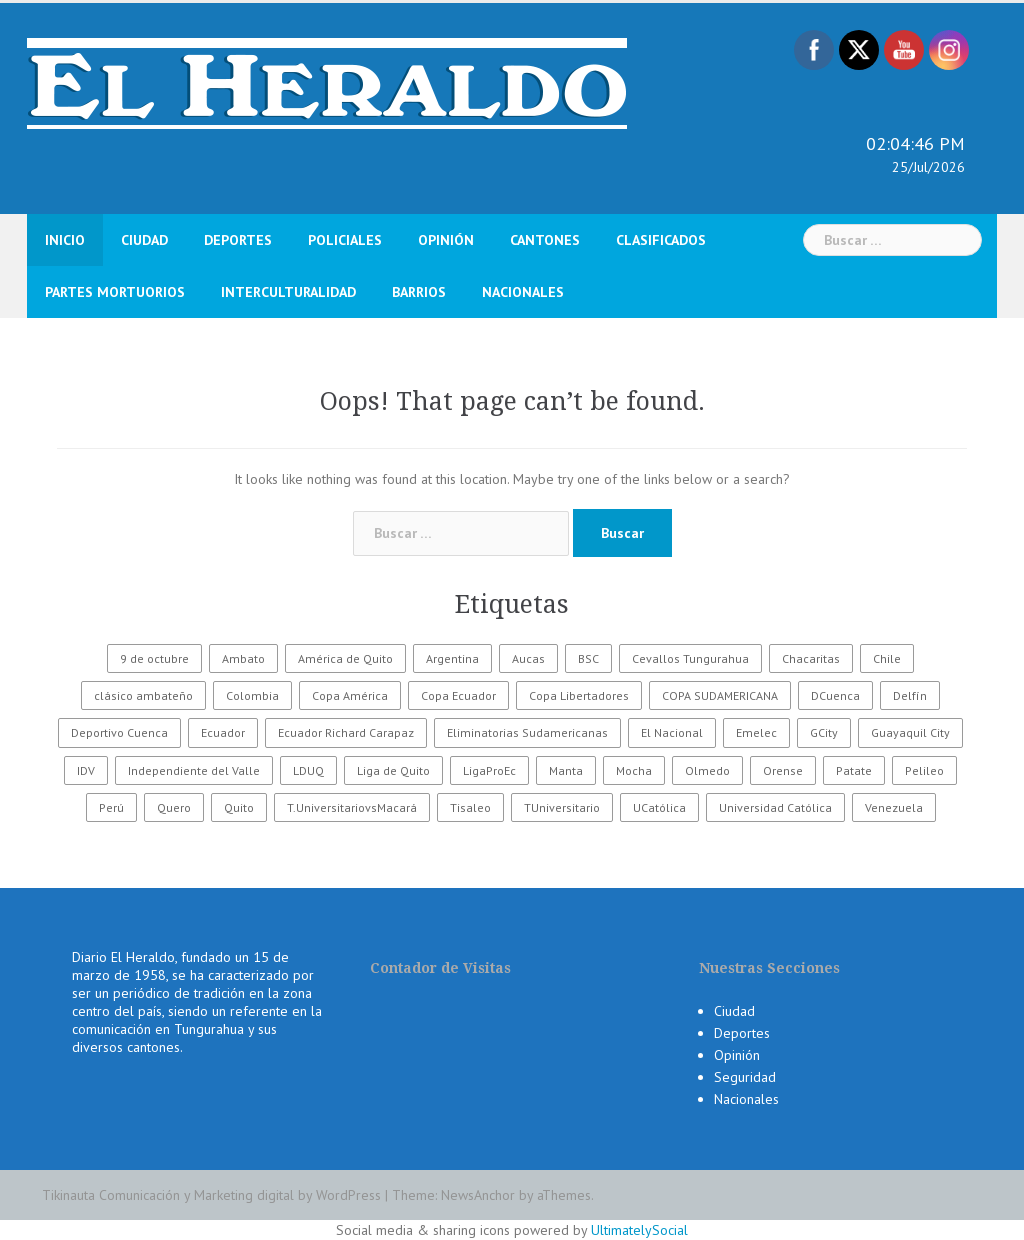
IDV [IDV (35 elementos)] (86, 770)
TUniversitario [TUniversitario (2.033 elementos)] (562, 807)
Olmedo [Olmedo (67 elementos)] (707, 770)
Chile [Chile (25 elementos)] (887, 658)
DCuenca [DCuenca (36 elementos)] (835, 695)
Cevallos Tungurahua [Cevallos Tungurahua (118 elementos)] (690, 658)
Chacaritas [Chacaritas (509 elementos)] (811, 658)
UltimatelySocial (639, 1230)
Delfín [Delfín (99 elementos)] (910, 695)
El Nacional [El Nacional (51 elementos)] (672, 732)
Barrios (419, 292)
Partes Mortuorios (115, 292)
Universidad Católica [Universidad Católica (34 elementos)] (775, 807)
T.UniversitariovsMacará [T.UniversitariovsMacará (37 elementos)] (352, 807)
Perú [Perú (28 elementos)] (111, 807)
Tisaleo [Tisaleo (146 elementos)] (470, 807)
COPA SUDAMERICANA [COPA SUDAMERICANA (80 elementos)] (720, 695)
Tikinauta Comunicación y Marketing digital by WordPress (211, 1195)
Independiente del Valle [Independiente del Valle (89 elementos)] (194, 770)
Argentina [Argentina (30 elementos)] (452, 658)
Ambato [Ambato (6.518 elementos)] (243, 658)
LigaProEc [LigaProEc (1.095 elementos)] (489, 770)
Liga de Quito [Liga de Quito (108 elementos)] (393, 770)
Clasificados (661, 240)
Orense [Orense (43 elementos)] (783, 770)
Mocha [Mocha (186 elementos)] (634, 770)
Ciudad (144, 240)
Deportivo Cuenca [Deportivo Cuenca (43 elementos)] (119, 732)
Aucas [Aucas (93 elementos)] (528, 658)
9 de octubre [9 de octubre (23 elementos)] (154, 658)
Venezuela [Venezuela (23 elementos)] (894, 807)
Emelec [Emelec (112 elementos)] (756, 732)
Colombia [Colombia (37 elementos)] (252, 695)
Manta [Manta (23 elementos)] (566, 770)
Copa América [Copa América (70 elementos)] (350, 695)
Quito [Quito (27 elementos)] (239, 807)
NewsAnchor (478, 1195)
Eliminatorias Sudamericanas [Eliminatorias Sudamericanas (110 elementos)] (527, 732)
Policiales (345, 240)
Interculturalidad (288, 292)
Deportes (238, 240)
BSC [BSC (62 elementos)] (588, 658)
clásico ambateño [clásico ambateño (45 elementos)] (143, 695)
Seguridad (745, 1077)
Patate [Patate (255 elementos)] (854, 770)
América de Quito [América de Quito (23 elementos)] (345, 658)
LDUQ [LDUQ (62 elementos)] (308, 770)
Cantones (545, 240)
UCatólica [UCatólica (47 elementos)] (659, 807)
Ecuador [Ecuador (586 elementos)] (223, 732)
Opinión (446, 240)
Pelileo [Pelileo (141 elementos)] (924, 770)
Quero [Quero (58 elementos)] (174, 807)
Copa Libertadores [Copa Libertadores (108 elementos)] (579, 695)
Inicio (65, 240)
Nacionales (523, 292)
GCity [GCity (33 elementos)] (824, 732)
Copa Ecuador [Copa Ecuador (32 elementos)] (458, 695)
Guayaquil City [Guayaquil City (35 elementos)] (910, 732)
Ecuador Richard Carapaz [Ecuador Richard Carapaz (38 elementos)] (346, 732)
